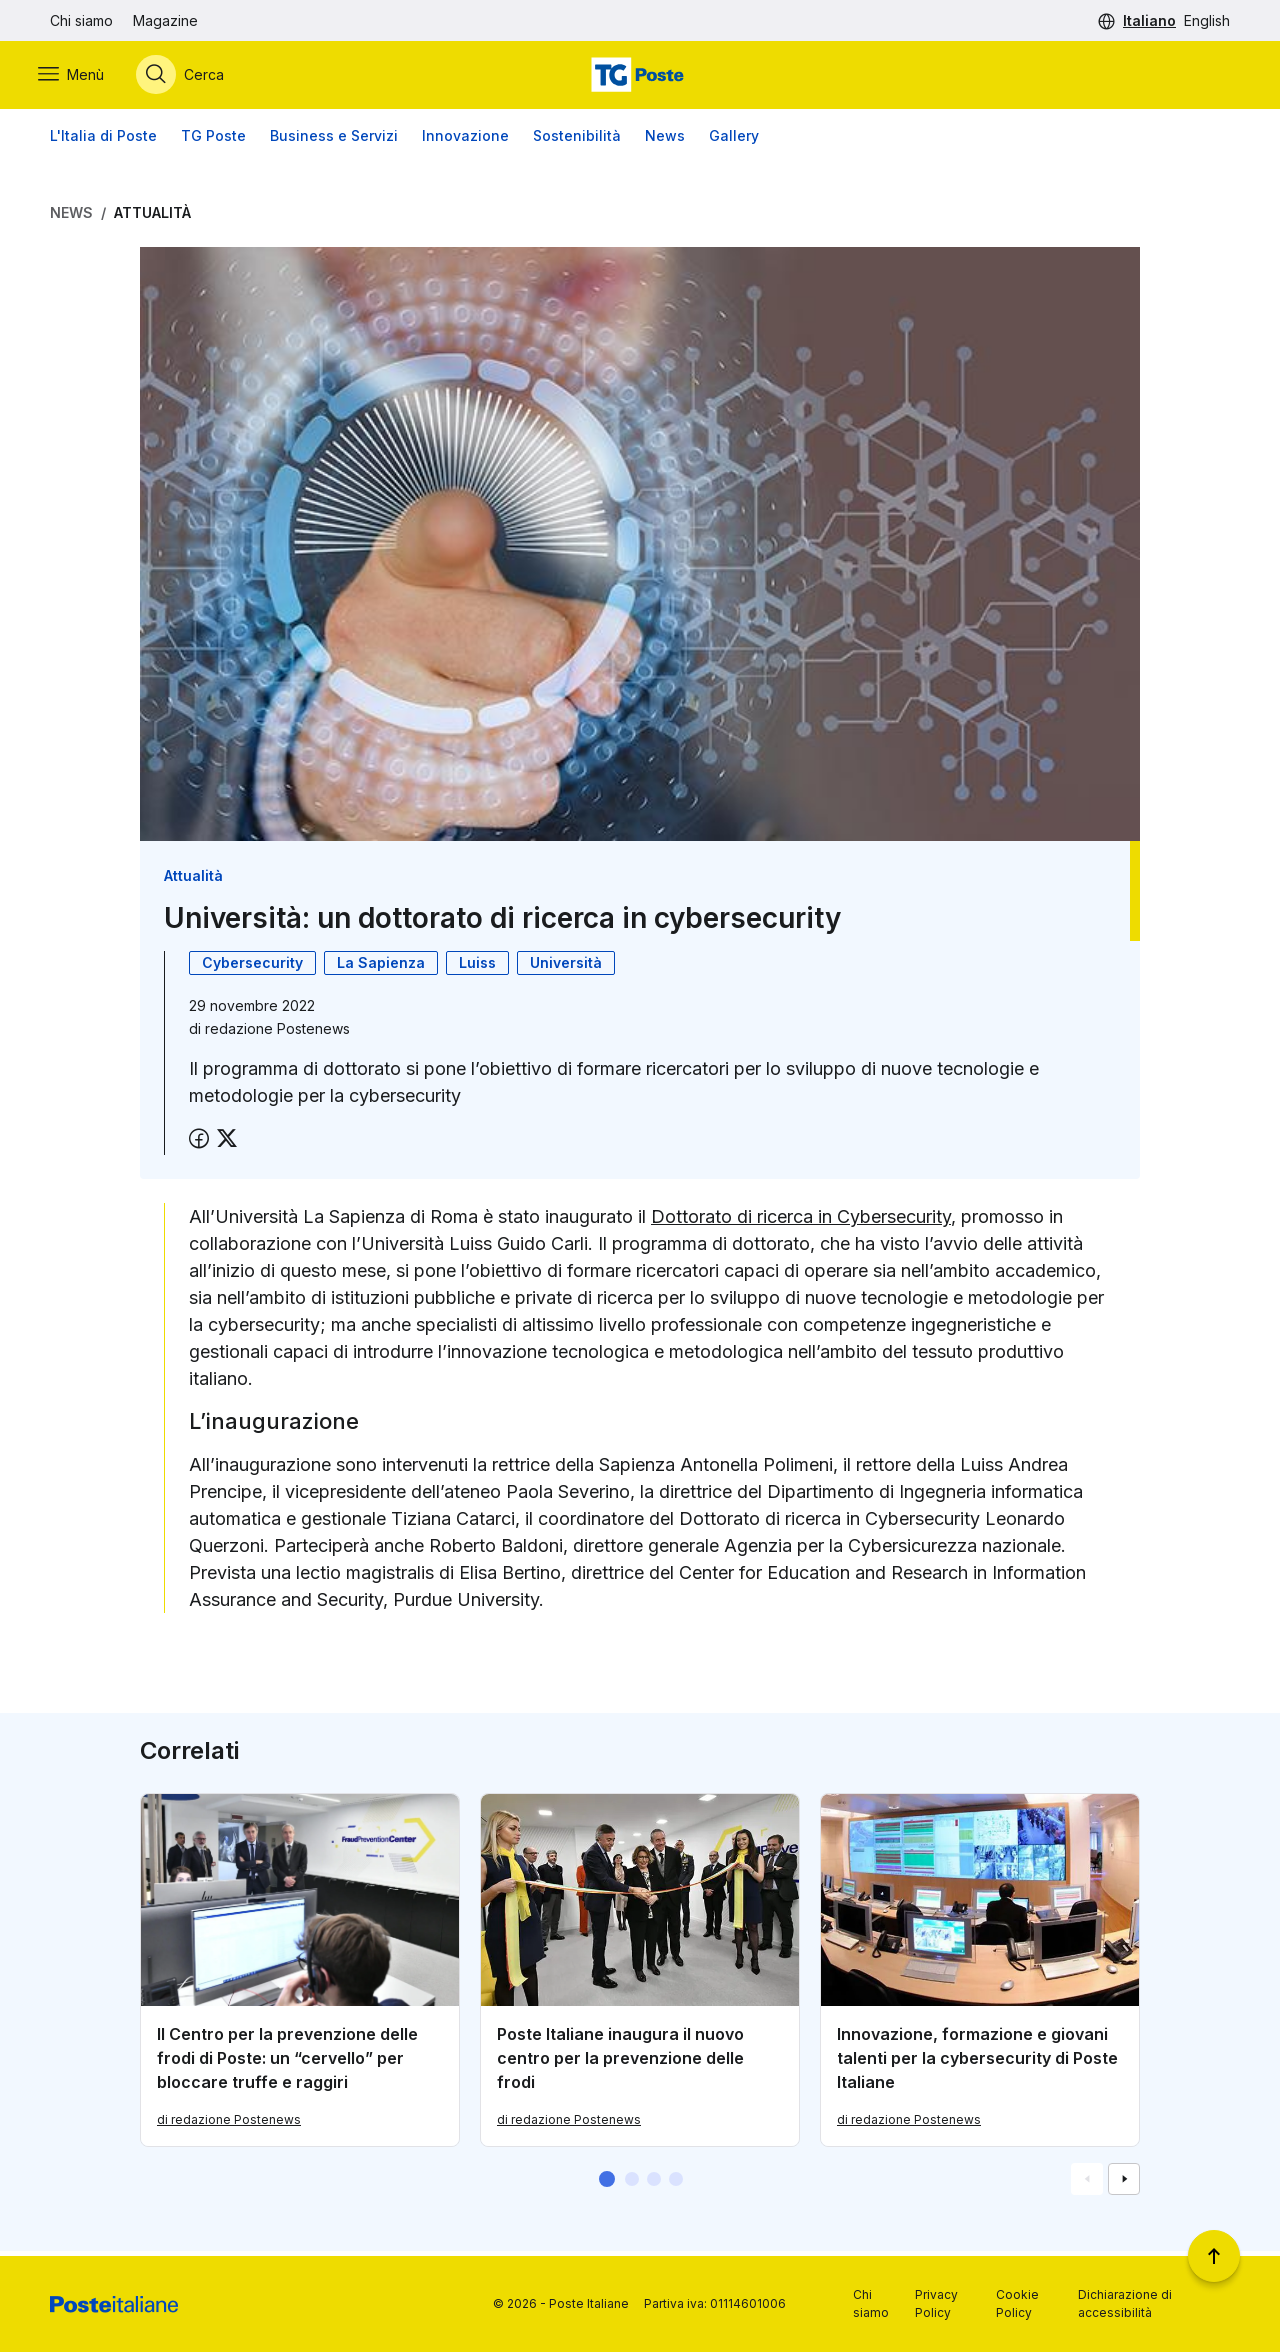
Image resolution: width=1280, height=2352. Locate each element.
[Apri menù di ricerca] (192, 77)
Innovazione (465, 139)
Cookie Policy (1017, 2303)
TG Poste (213, 139)
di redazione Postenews (229, 2124)
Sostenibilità (577, 139)
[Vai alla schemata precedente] (1087, 2184)
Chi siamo (81, 20)
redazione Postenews (277, 1032)
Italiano (1149, 20)
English (1207, 20)
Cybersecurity (252, 966)
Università (566, 966)
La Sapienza (381, 966)
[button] (607, 2184)
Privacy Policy (936, 2303)
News (665, 139)
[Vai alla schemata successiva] (1124, 2184)
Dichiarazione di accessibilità (1125, 2303)
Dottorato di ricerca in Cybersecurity (801, 1220)
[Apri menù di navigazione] (83, 77)
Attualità (152, 216)
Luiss (477, 966)
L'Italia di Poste (103, 139)
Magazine (165, 20)
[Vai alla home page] (640, 77)
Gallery (734, 139)
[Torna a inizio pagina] (1214, 2256)
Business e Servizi (334, 139)
